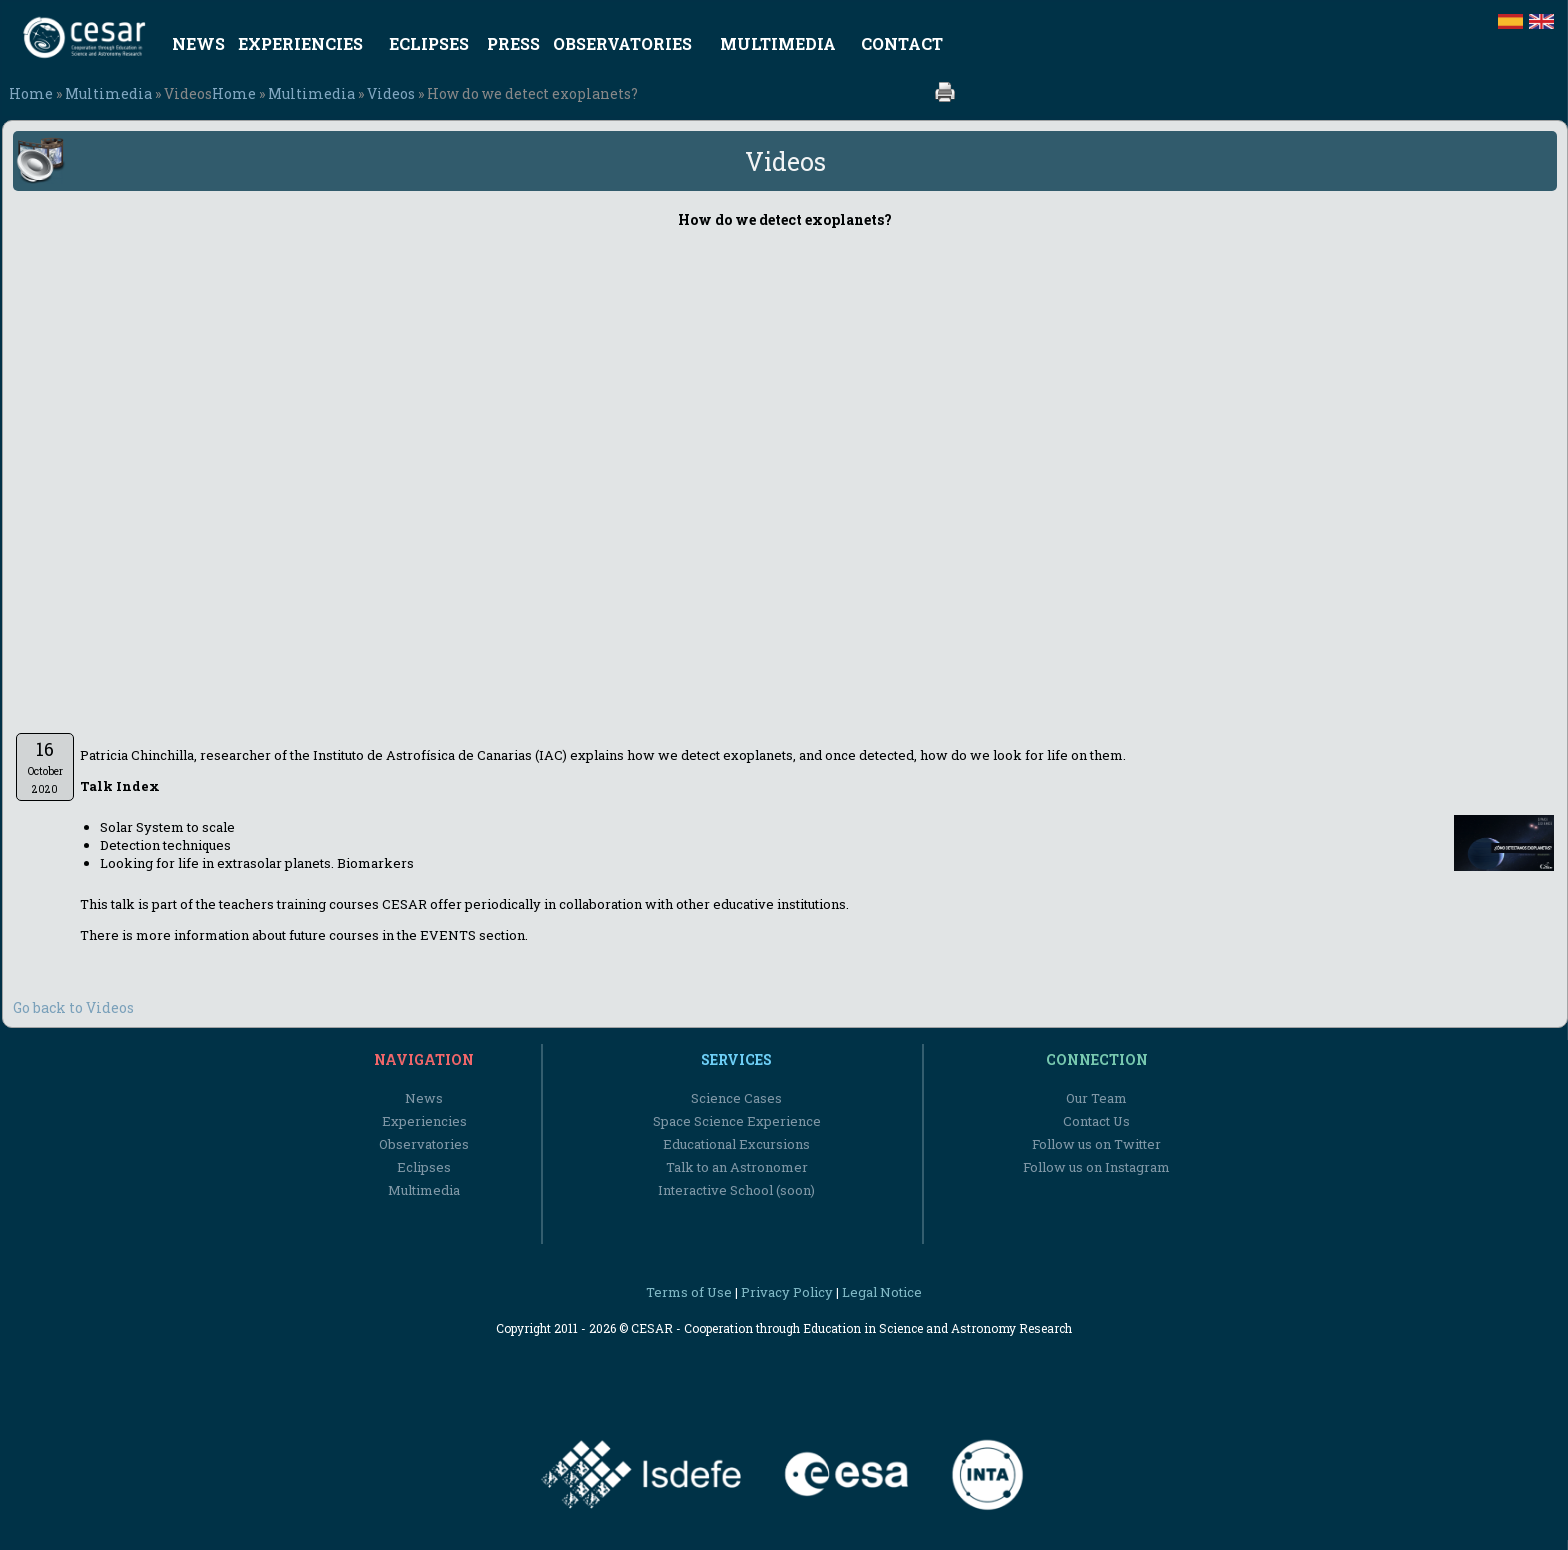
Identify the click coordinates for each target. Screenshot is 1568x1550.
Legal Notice (882, 1292)
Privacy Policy (787, 1292)
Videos (391, 93)
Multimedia (108, 93)
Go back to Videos (73, 1007)
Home (31, 93)
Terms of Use (689, 1292)
